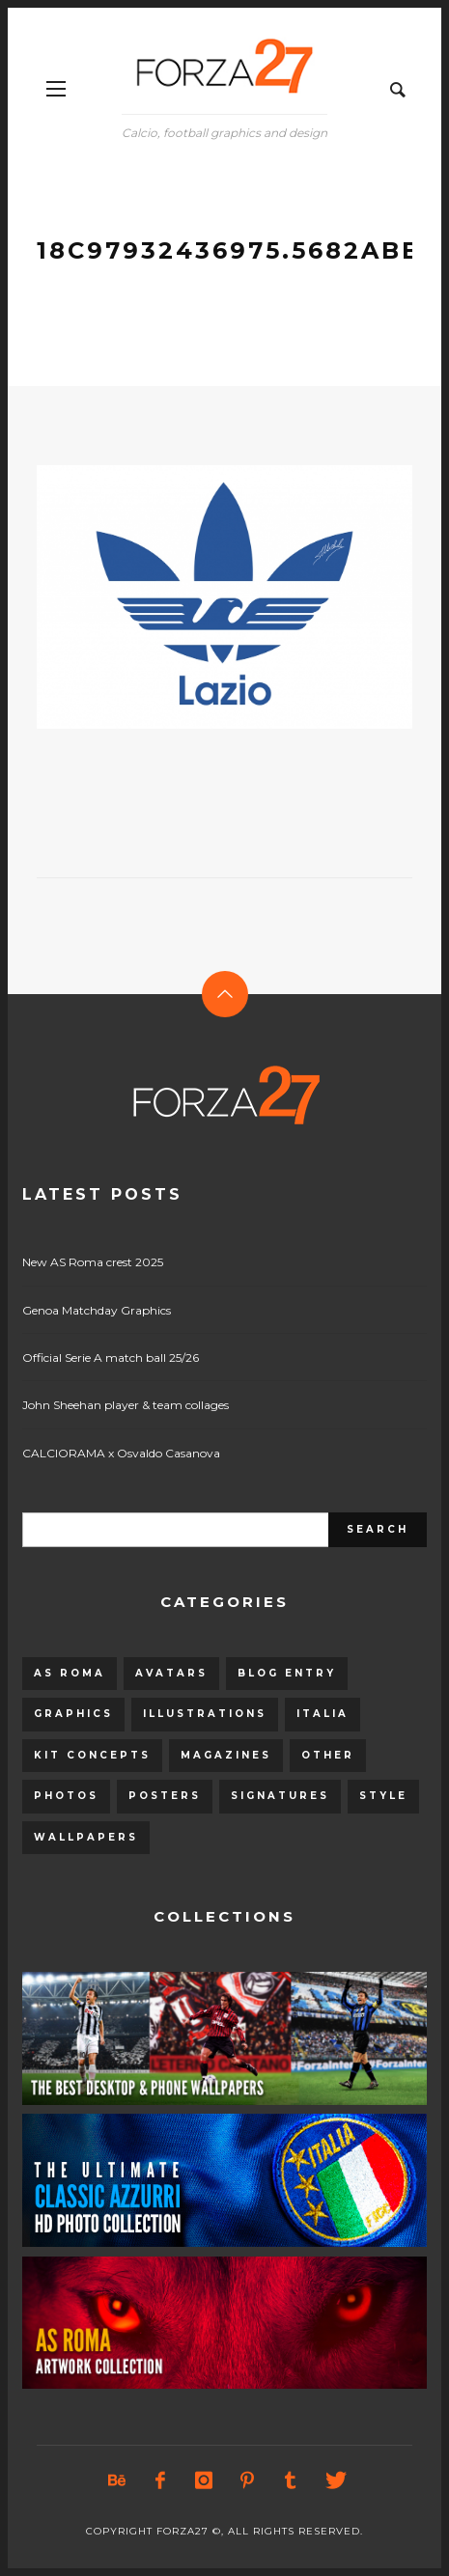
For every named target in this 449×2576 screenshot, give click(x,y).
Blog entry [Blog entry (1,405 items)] (287, 1673)
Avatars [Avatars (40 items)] (171, 1673)
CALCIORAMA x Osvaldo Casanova (121, 1453)
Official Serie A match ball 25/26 (110, 1357)
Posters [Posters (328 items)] (164, 1795)
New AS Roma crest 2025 (92, 1262)
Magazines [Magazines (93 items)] (226, 1755)
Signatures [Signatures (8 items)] (280, 1795)
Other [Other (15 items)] (327, 1755)
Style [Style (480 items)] (383, 1795)
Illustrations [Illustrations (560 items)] (205, 1713)
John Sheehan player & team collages (125, 1405)
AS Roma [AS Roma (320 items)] (69, 1673)
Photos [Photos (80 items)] (66, 1795)
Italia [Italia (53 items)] (322, 1713)
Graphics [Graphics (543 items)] (73, 1713)
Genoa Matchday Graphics (96, 1310)
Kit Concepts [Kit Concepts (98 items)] (92, 1755)
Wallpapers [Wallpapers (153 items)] (86, 1837)
